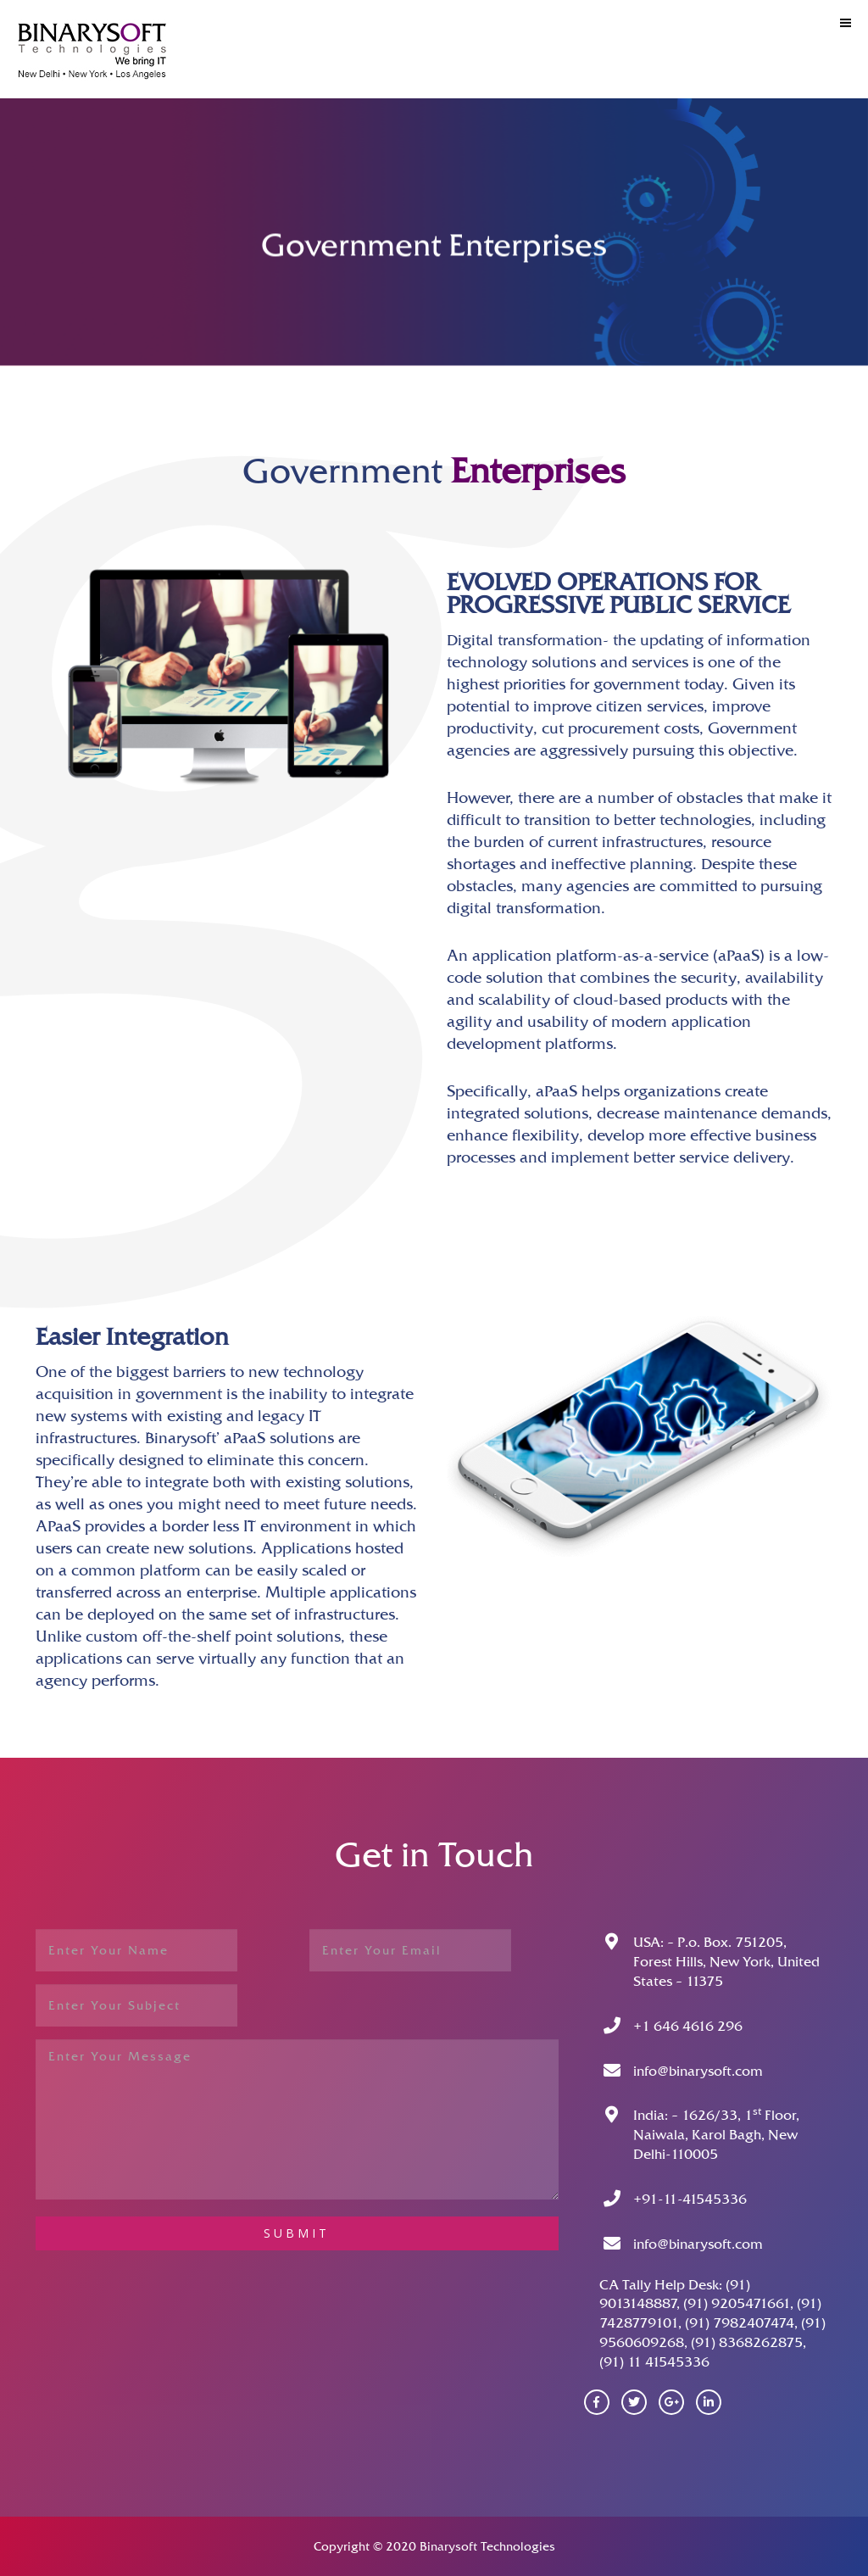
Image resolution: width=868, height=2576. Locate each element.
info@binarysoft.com (698, 2071)
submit (297, 2233)
